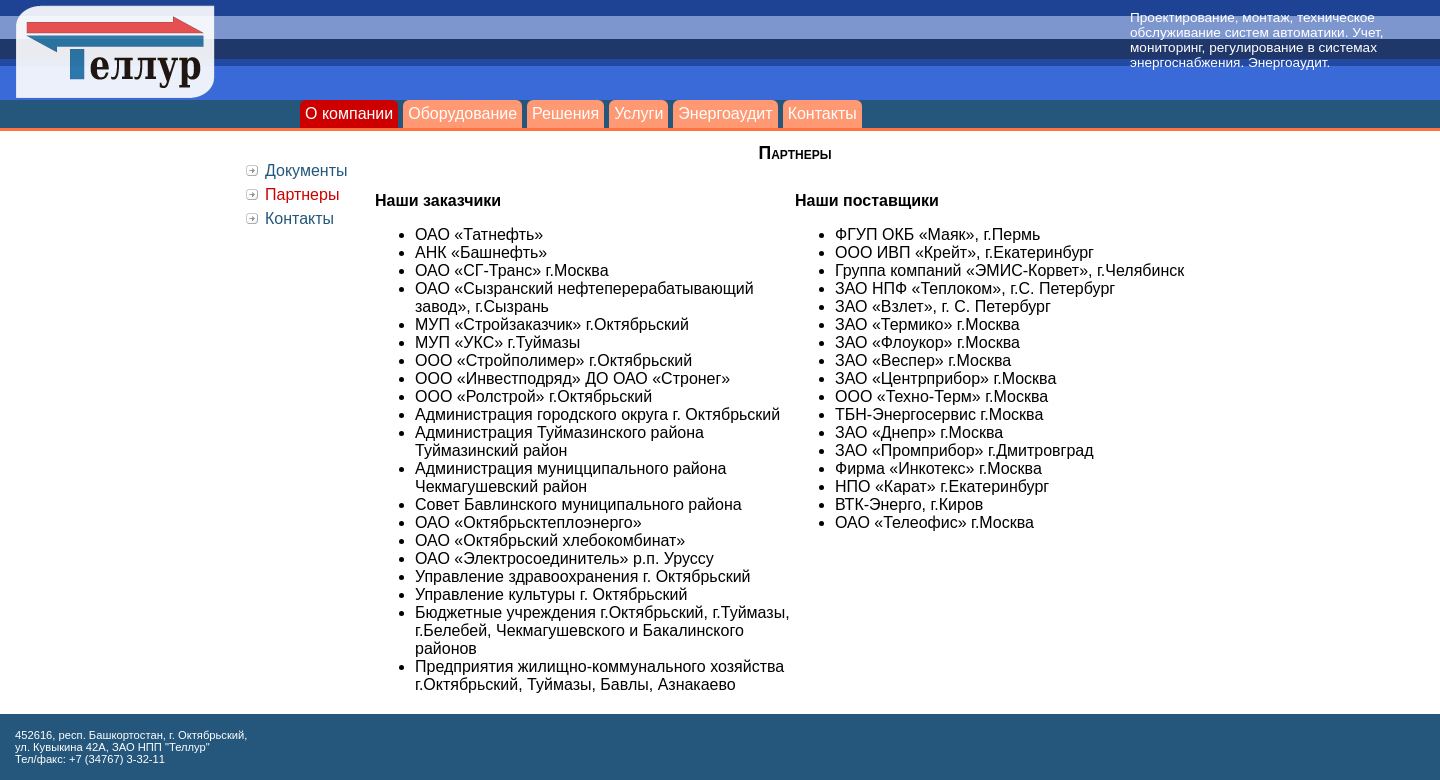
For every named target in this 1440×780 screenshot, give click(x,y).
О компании (349, 113)
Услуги (638, 113)
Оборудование (462, 113)
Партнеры (302, 194)
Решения (565, 113)
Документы (306, 170)
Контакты (822, 113)
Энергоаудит (725, 113)
